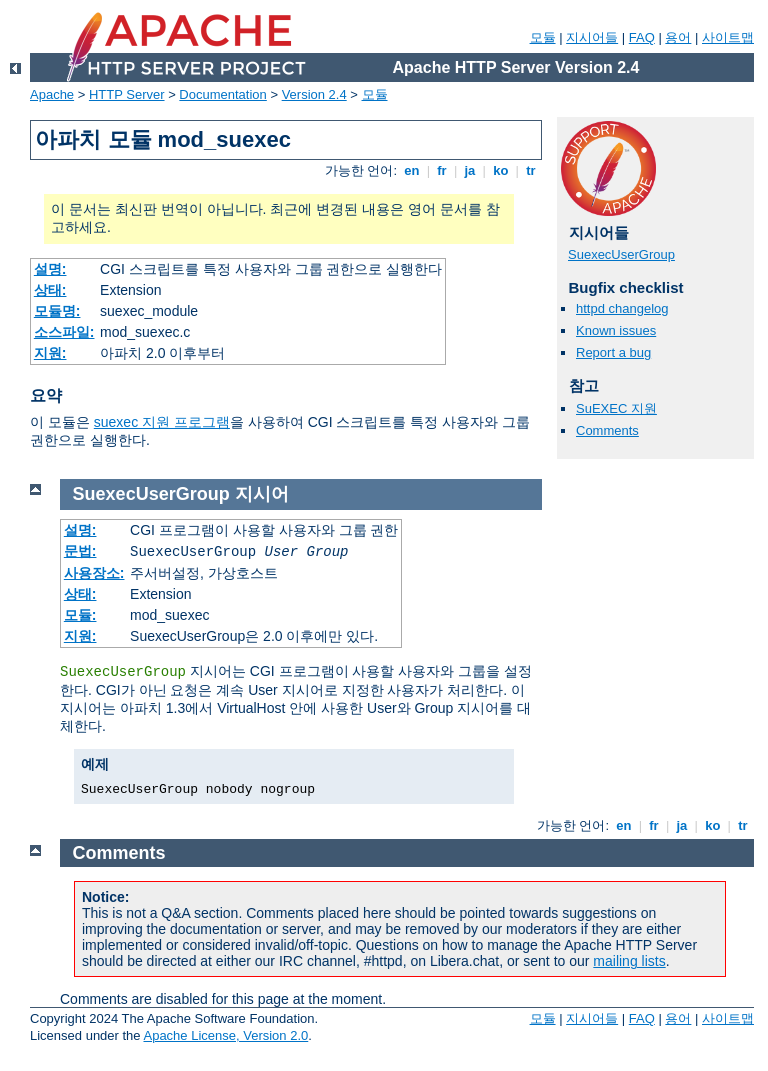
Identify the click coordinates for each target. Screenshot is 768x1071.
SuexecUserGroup (621, 254)
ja (470, 170)
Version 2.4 (314, 94)
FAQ (642, 37)
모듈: (80, 615)
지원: (50, 353)
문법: (80, 551)
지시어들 (592, 37)
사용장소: (94, 573)
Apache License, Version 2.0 (225, 1035)
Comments (607, 430)
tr (531, 170)
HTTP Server (127, 94)
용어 (678, 37)
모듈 (543, 37)
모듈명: (57, 311)
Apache (52, 94)
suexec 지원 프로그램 (162, 422)
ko (501, 170)
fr (442, 170)
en (412, 170)
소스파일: (64, 332)
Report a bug (613, 352)
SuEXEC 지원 (616, 408)
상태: (50, 290)
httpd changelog (622, 308)
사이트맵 (728, 37)
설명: (50, 269)
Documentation (222, 94)
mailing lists (629, 961)
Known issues (616, 330)
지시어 (262, 494)
